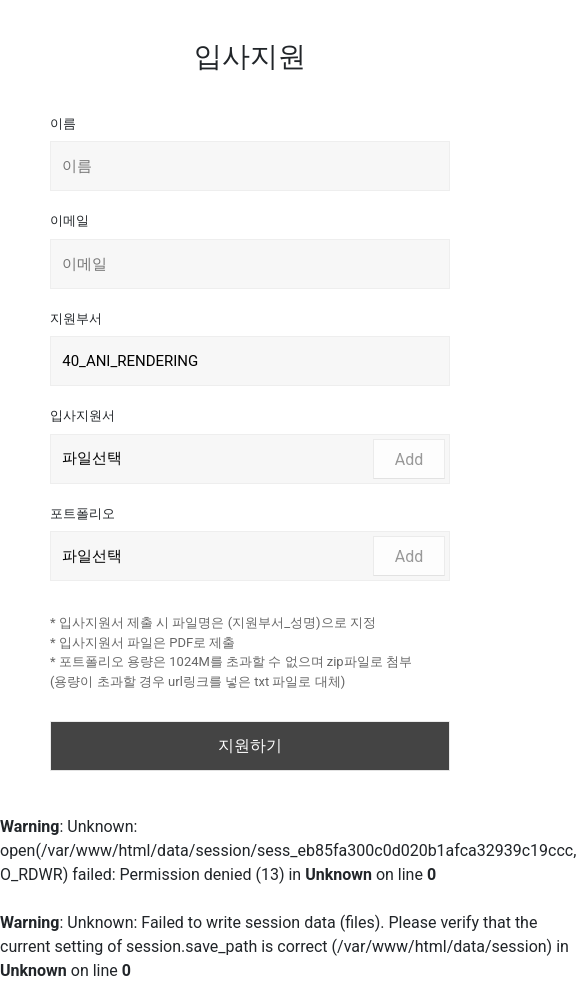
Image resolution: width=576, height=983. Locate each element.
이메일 (69, 220)
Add (409, 459)
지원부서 (76, 318)
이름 (63, 123)
